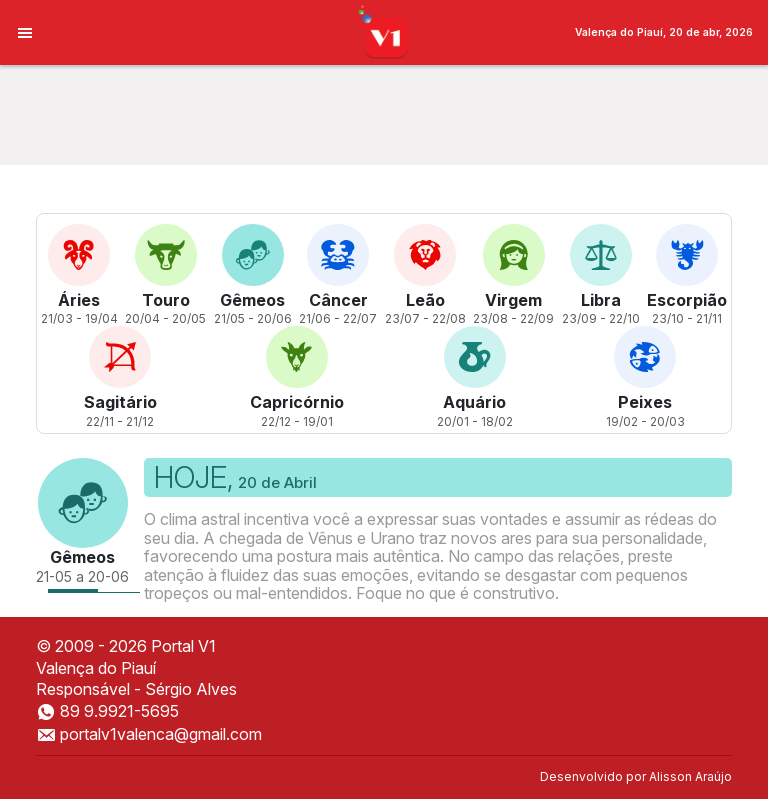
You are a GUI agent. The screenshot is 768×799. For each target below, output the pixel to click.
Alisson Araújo (690, 776)
